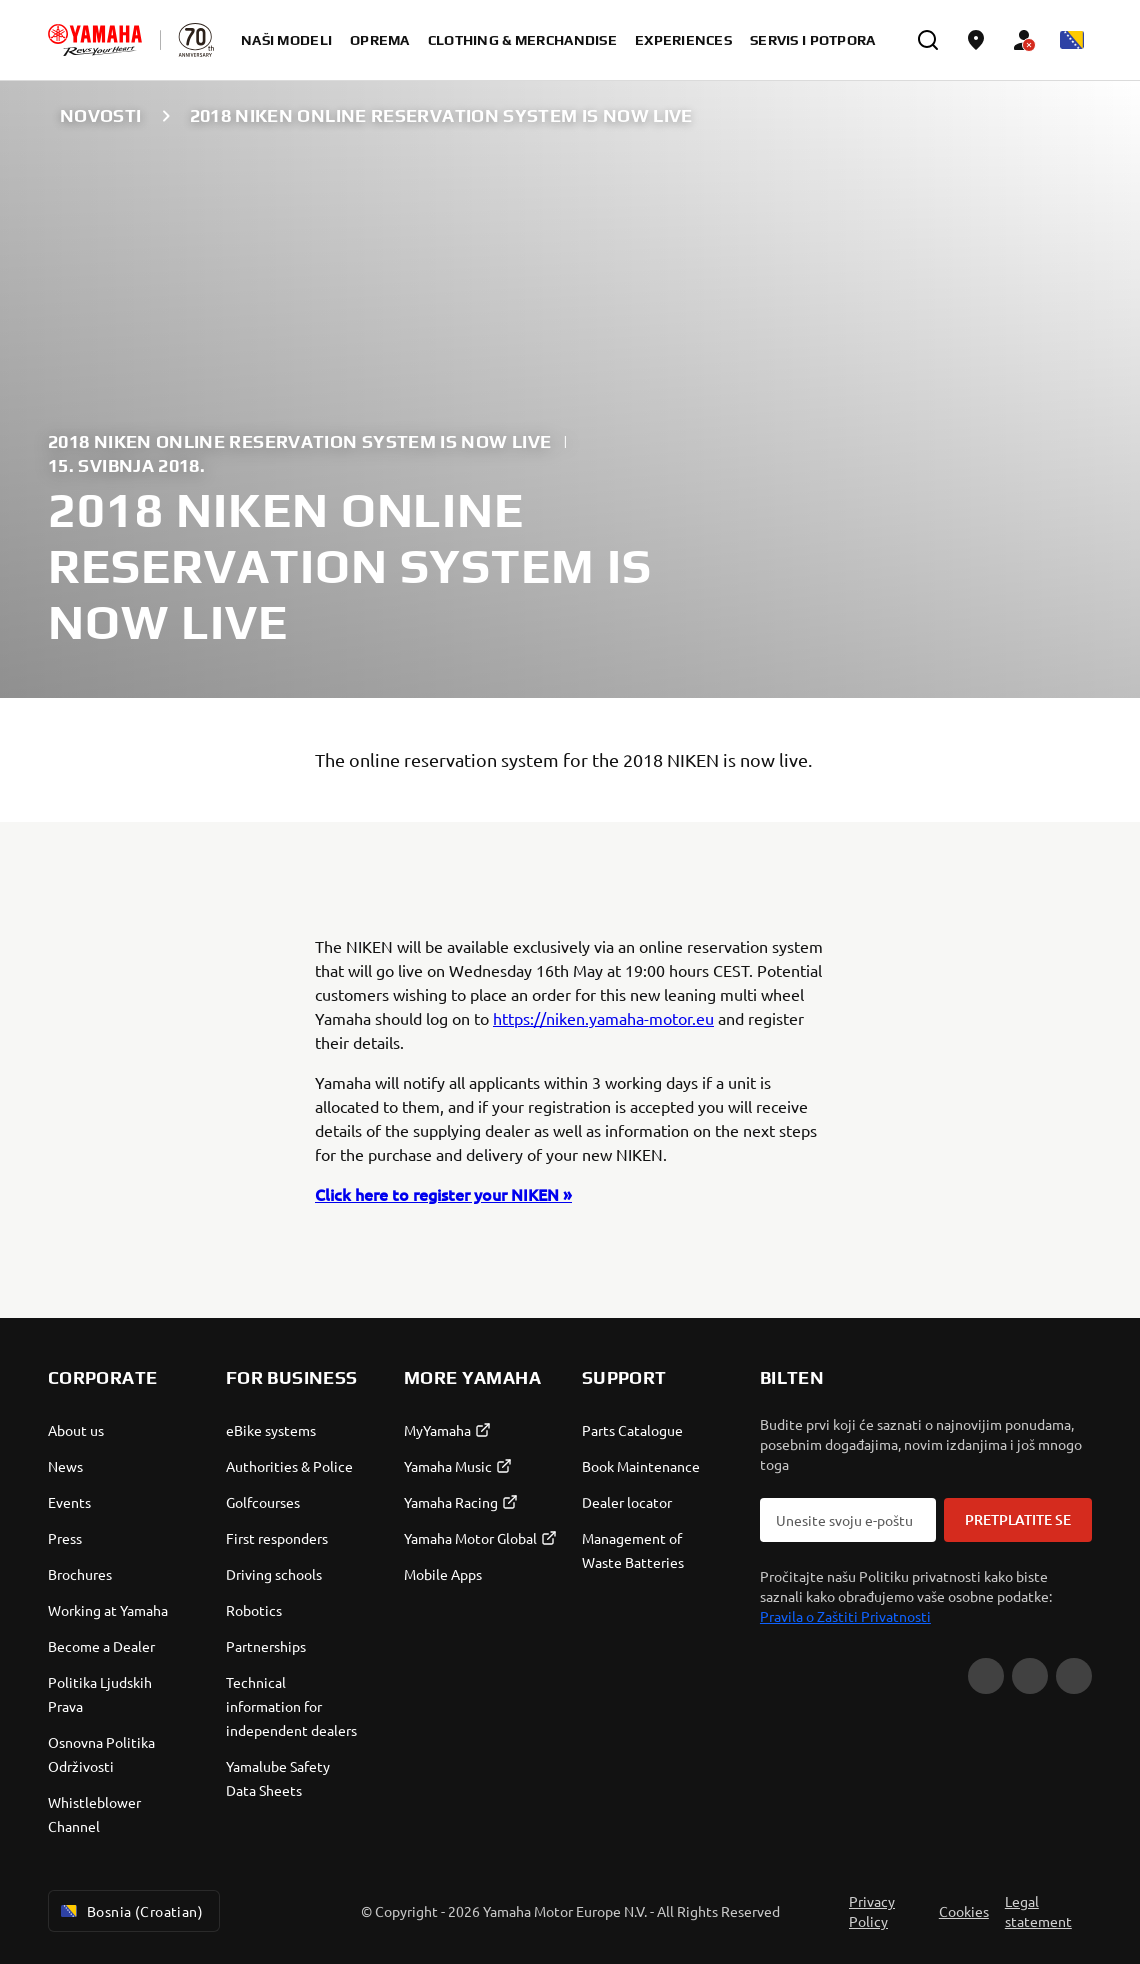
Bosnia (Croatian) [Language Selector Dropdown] (130, 1911)
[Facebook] (1030, 1676)
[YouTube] (986, 1676)
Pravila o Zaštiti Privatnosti (845, 1616)
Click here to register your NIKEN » (443, 1194)
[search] (928, 40)
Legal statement (1038, 1911)
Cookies (964, 1911)
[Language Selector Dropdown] (1072, 40)
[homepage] (95, 40)
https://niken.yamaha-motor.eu (603, 1018)
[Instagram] (1074, 1676)
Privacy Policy (872, 1911)
